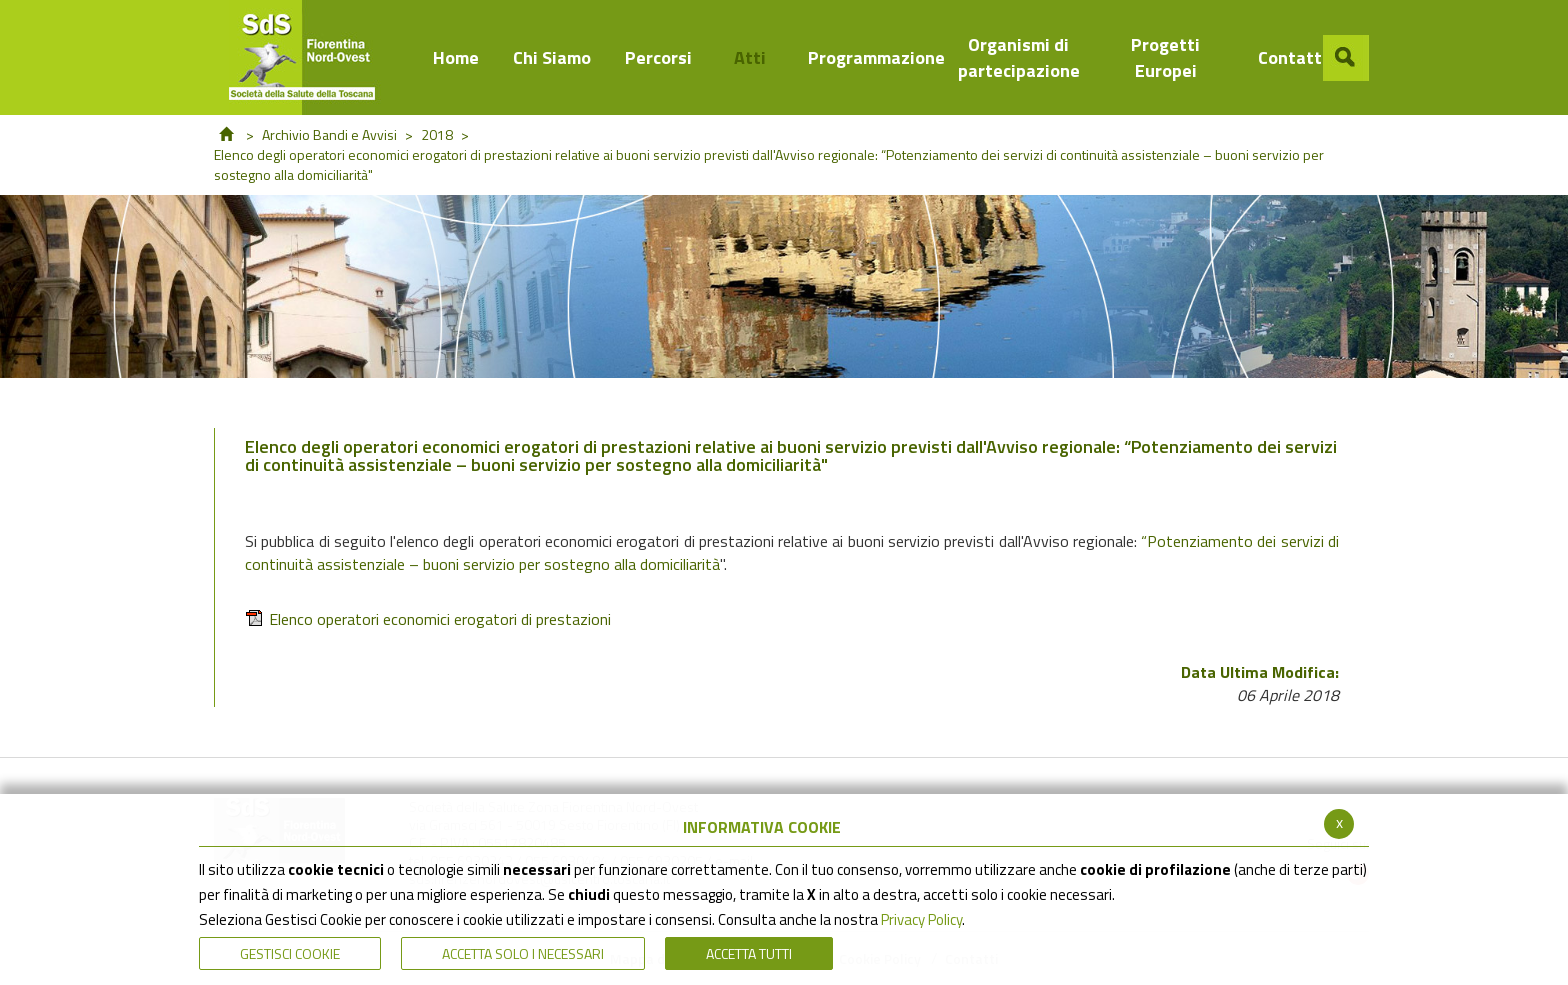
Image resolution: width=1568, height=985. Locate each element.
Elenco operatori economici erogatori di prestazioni (428, 619)
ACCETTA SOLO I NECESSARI (523, 953)
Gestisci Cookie (290, 953)
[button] (1346, 58)
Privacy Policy (921, 919)
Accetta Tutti (749, 953)
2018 (437, 134)
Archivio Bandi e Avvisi (329, 134)
